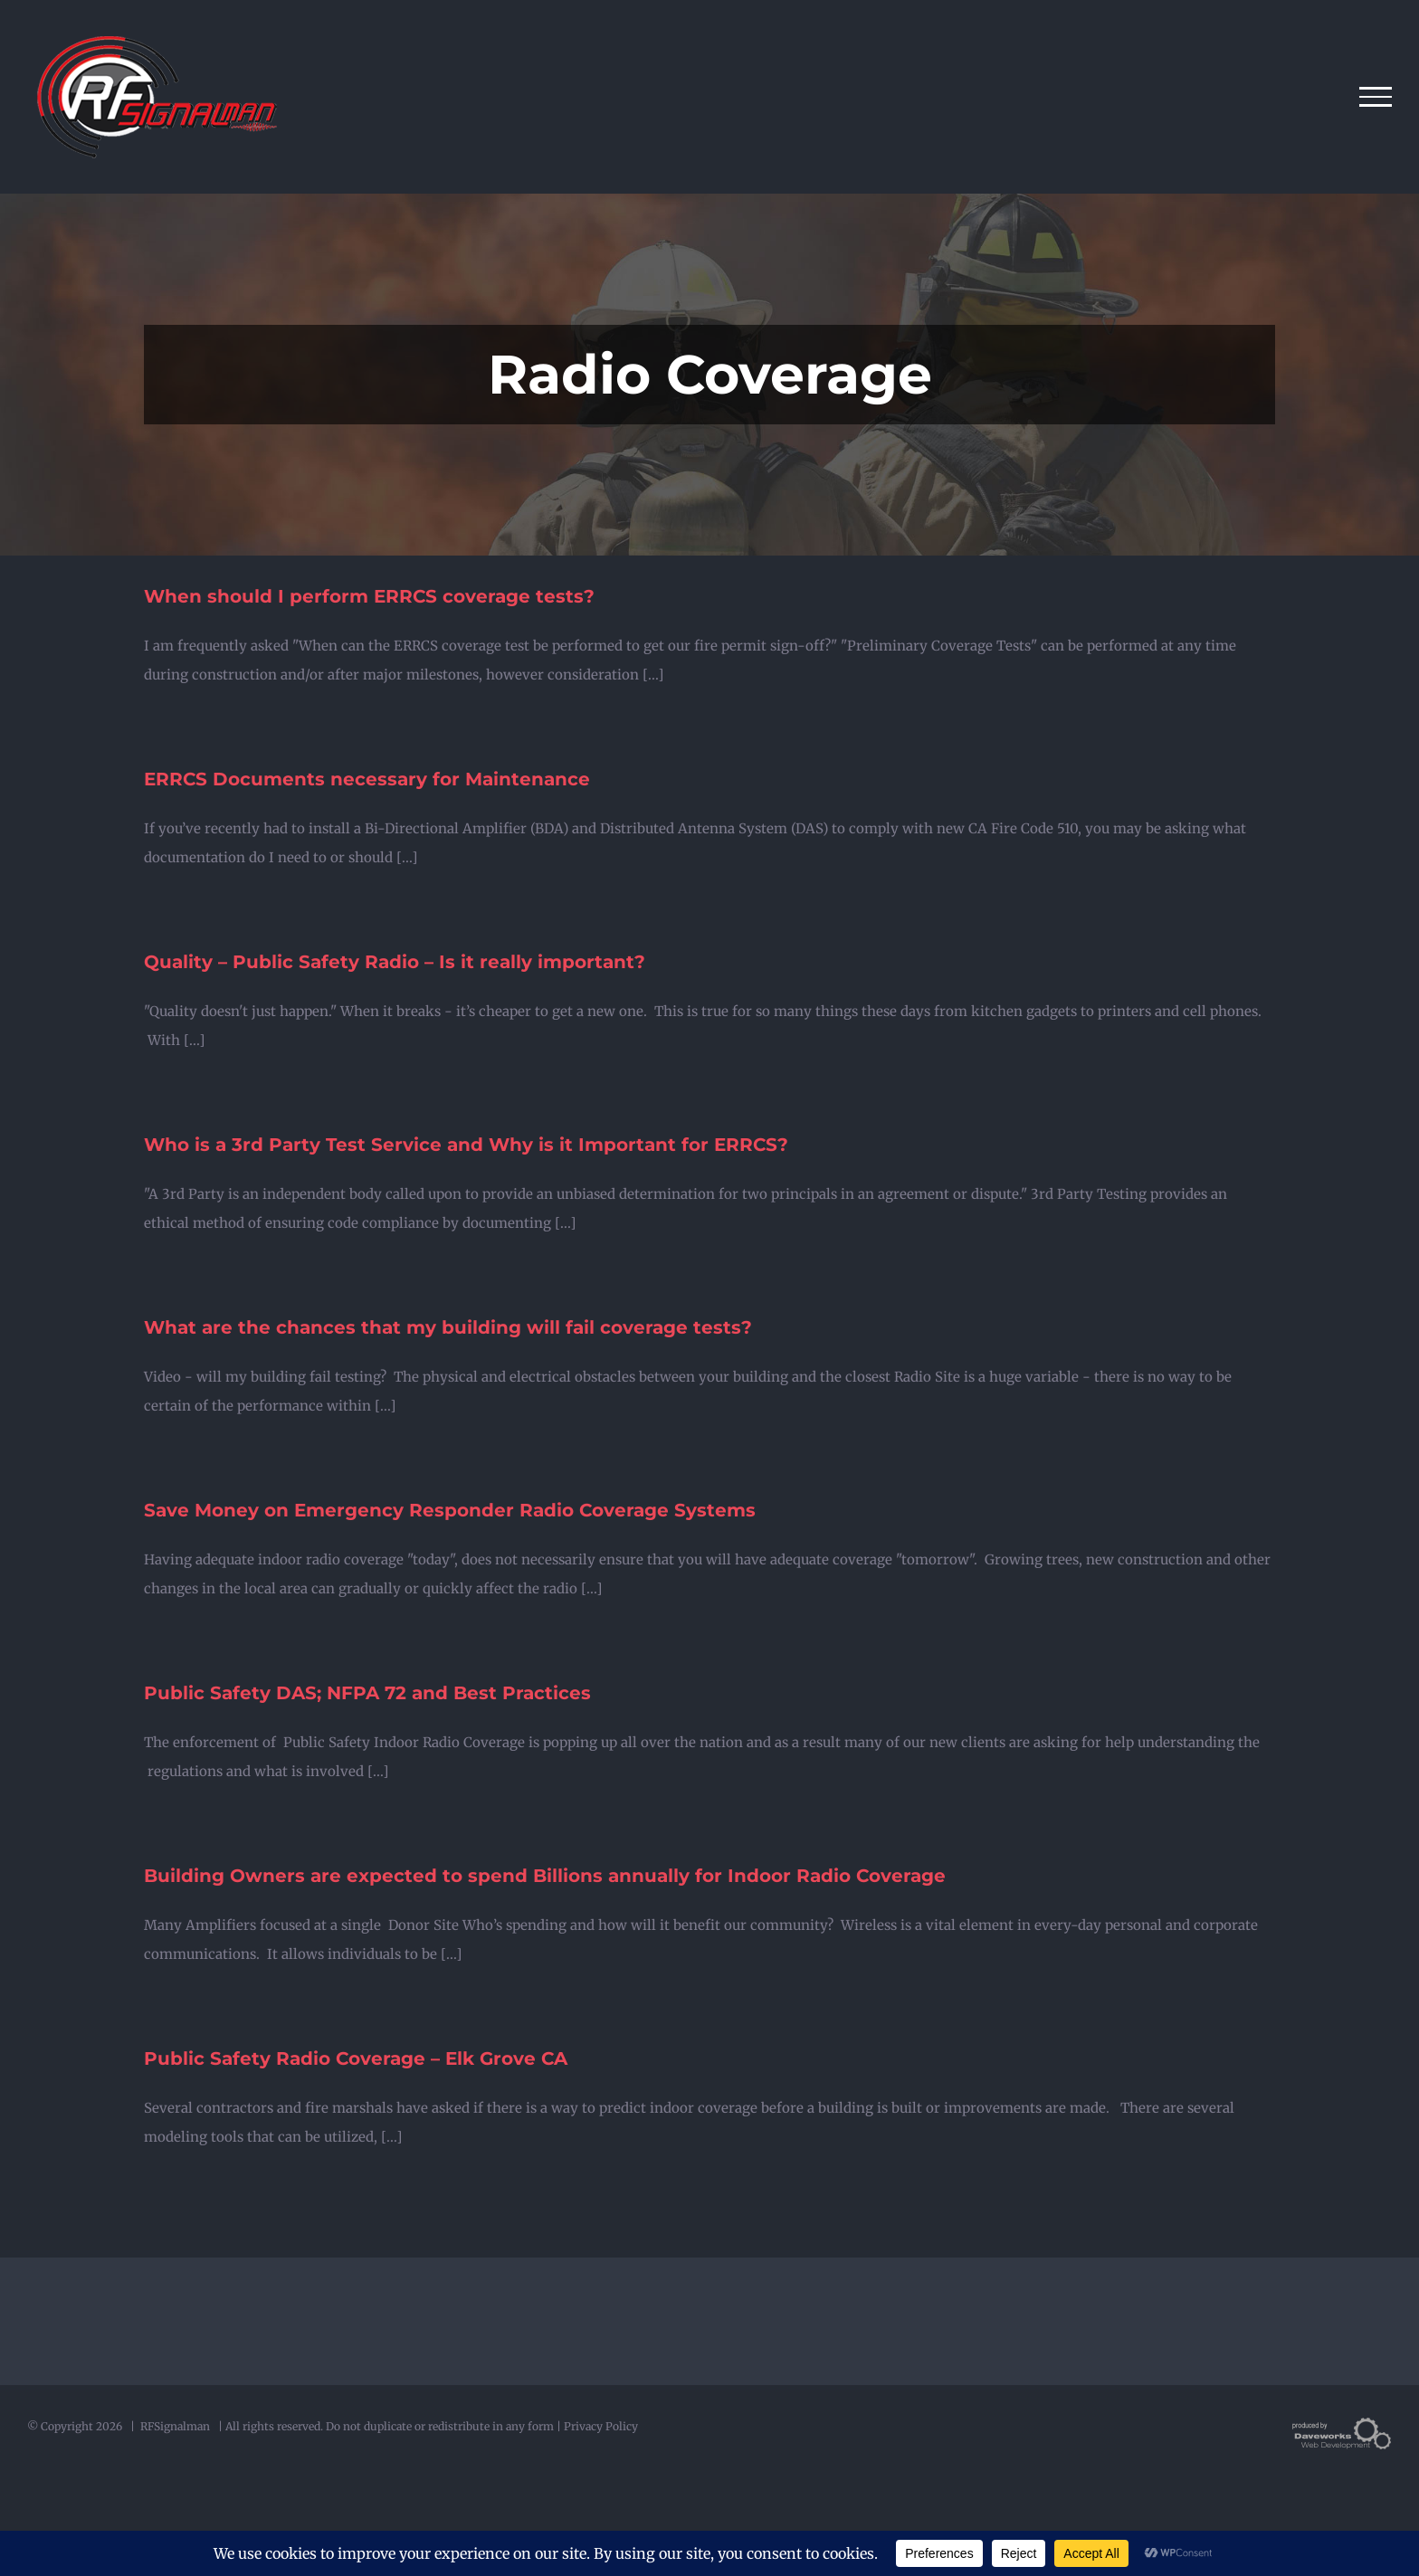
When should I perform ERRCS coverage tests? (369, 596)
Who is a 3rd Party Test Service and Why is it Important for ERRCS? (466, 1144)
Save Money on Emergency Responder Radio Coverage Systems (450, 1510)
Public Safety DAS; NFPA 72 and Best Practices (367, 1693)
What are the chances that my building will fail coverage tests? (448, 1327)
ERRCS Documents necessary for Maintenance (367, 779)
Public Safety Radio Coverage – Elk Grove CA (355, 2058)
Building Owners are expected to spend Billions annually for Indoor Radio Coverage (545, 1876)
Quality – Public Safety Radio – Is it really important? (394, 962)
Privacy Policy (601, 2426)
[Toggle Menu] (1376, 97)
